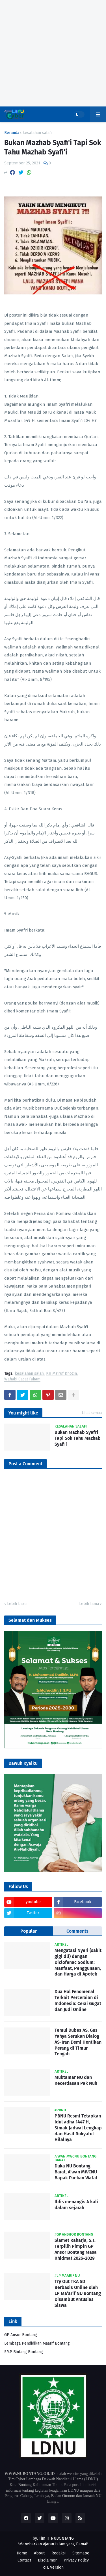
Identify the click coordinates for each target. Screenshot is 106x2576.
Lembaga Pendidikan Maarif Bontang (37, 2343)
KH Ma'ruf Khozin (61, 1374)
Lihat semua (92, 1413)
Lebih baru (17, 1603)
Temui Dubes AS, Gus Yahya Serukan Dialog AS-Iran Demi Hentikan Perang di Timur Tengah (78, 2041)
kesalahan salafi (37, 133)
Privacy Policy (76, 2560)
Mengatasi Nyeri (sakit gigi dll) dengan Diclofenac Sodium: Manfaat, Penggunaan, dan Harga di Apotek (78, 1962)
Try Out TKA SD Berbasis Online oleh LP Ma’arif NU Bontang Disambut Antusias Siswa (78, 2293)
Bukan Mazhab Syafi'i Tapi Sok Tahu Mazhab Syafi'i (78, 1438)
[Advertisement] (53, 53)
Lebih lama (89, 1603)
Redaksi (58, 2553)
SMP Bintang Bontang (23, 2351)
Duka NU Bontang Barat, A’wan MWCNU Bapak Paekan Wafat (76, 2172)
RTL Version (53, 2567)
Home (22, 2553)
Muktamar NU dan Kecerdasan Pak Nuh (76, 2080)
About (39, 2553)
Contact (24, 2560)
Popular (28, 1931)
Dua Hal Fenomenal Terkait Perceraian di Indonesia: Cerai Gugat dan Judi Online (78, 2000)
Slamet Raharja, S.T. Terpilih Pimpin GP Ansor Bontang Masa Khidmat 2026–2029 (76, 2249)
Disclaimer (47, 2560)
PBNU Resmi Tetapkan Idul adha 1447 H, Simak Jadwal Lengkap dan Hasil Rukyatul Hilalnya (78, 2127)
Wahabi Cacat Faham (22, 1379)
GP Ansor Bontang (20, 2334)
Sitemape (80, 2553)
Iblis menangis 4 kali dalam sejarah (76, 2204)
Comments (77, 1931)
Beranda (11, 133)
